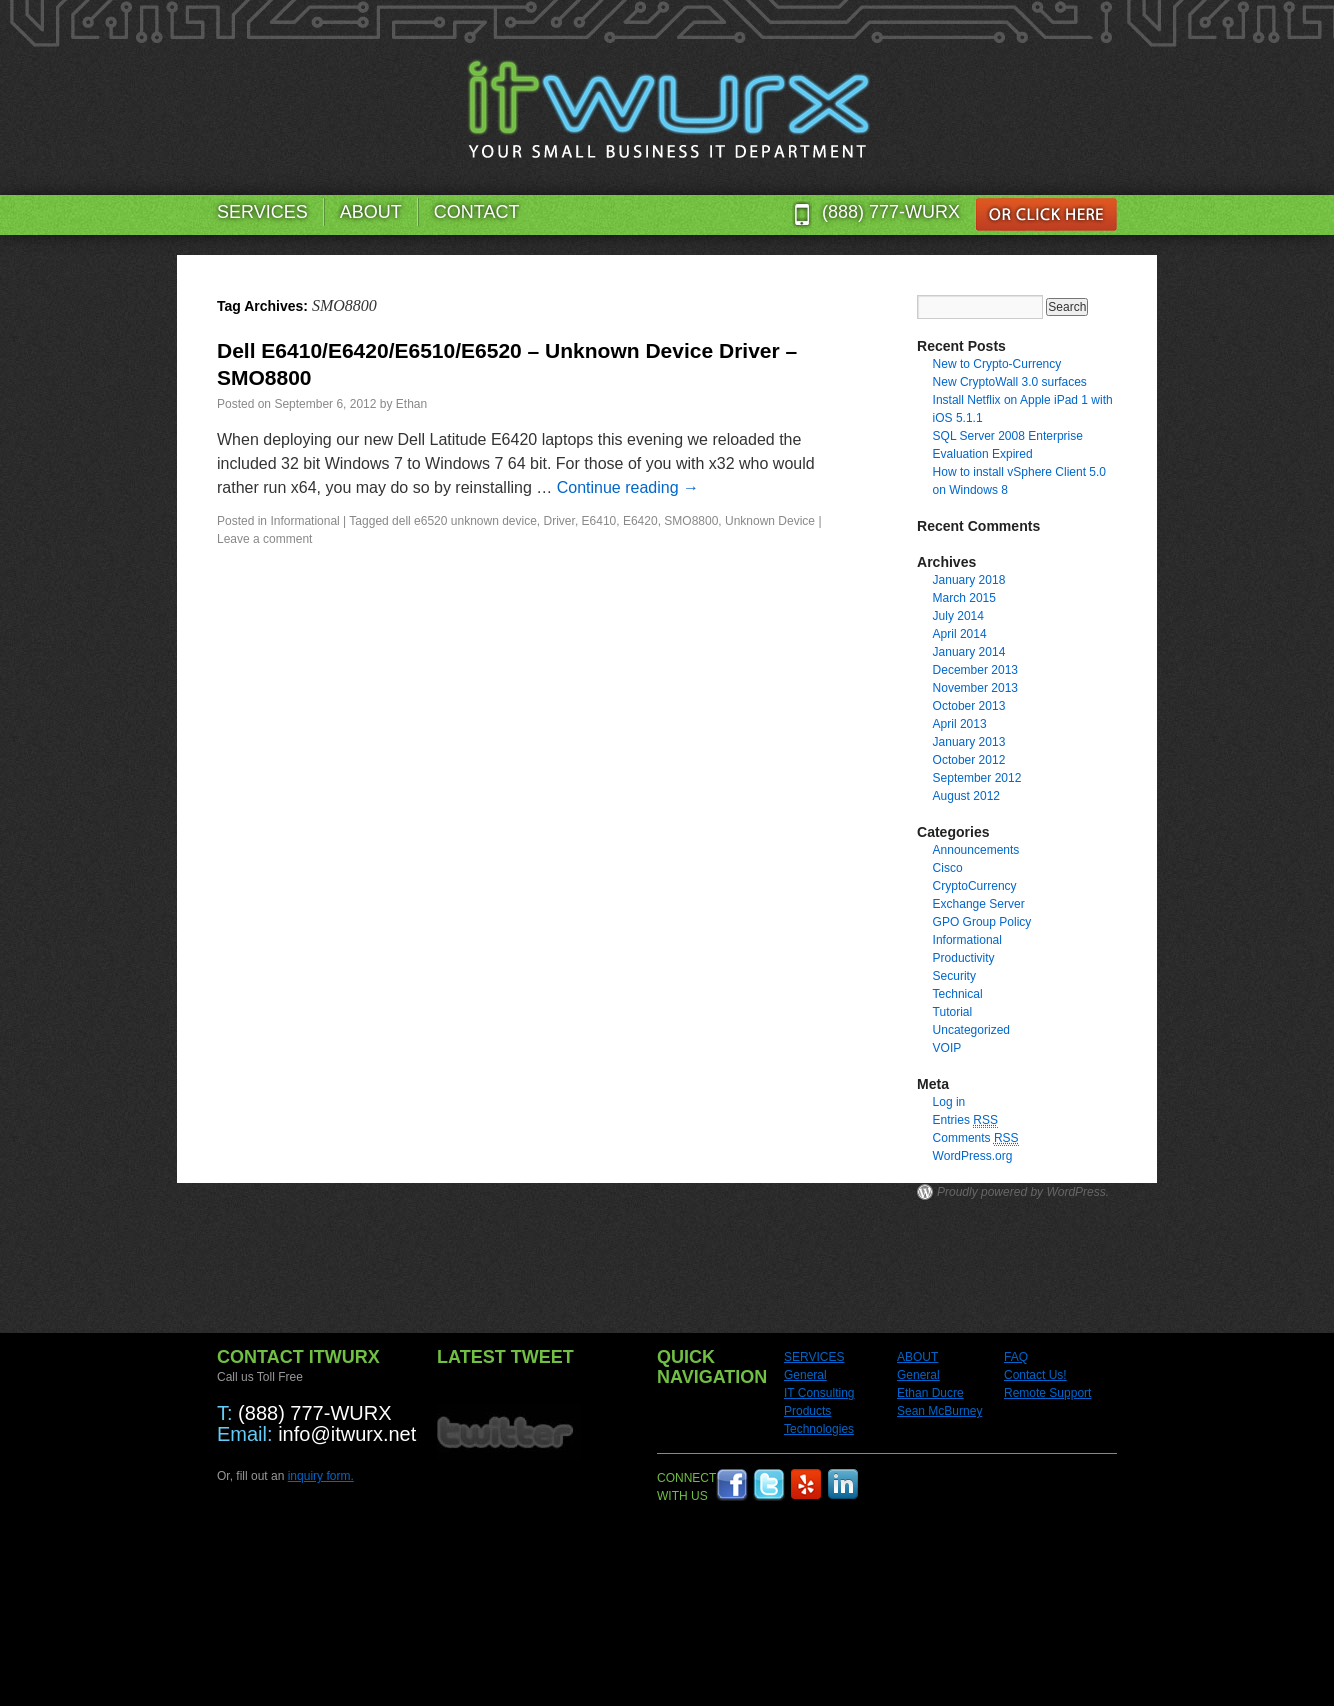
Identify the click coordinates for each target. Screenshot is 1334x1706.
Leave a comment (264, 539)
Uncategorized (971, 1030)
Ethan (411, 404)
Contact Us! (1035, 1375)
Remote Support (1047, 1393)
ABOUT (371, 212)
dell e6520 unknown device (464, 521)
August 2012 (966, 796)
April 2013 (960, 724)
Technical (958, 994)
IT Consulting (819, 1393)
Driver (559, 521)
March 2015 (964, 598)
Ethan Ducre (930, 1393)
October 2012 (969, 760)
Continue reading (628, 487)
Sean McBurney (939, 1411)
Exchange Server (979, 904)
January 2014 (969, 652)
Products (807, 1411)
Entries (965, 1120)
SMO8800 (691, 521)
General (805, 1375)
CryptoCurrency (975, 886)
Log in (949, 1102)
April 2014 (960, 634)
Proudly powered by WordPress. (1023, 1192)
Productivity (964, 958)
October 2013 (969, 706)
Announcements (976, 850)
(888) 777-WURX (891, 212)
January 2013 (969, 742)
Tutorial (953, 1012)
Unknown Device (770, 521)
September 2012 (977, 778)
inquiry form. (321, 1476)
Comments (976, 1138)
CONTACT (477, 212)
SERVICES (262, 212)
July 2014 (958, 616)
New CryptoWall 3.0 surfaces (1010, 382)
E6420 (640, 521)
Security (954, 976)
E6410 (599, 521)
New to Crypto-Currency (997, 364)
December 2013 (975, 670)
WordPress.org (973, 1156)
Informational (304, 521)
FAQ (1016, 1357)
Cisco (948, 868)
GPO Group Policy (982, 922)
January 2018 (969, 580)
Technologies (819, 1429)
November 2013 (975, 688)
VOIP (947, 1048)
